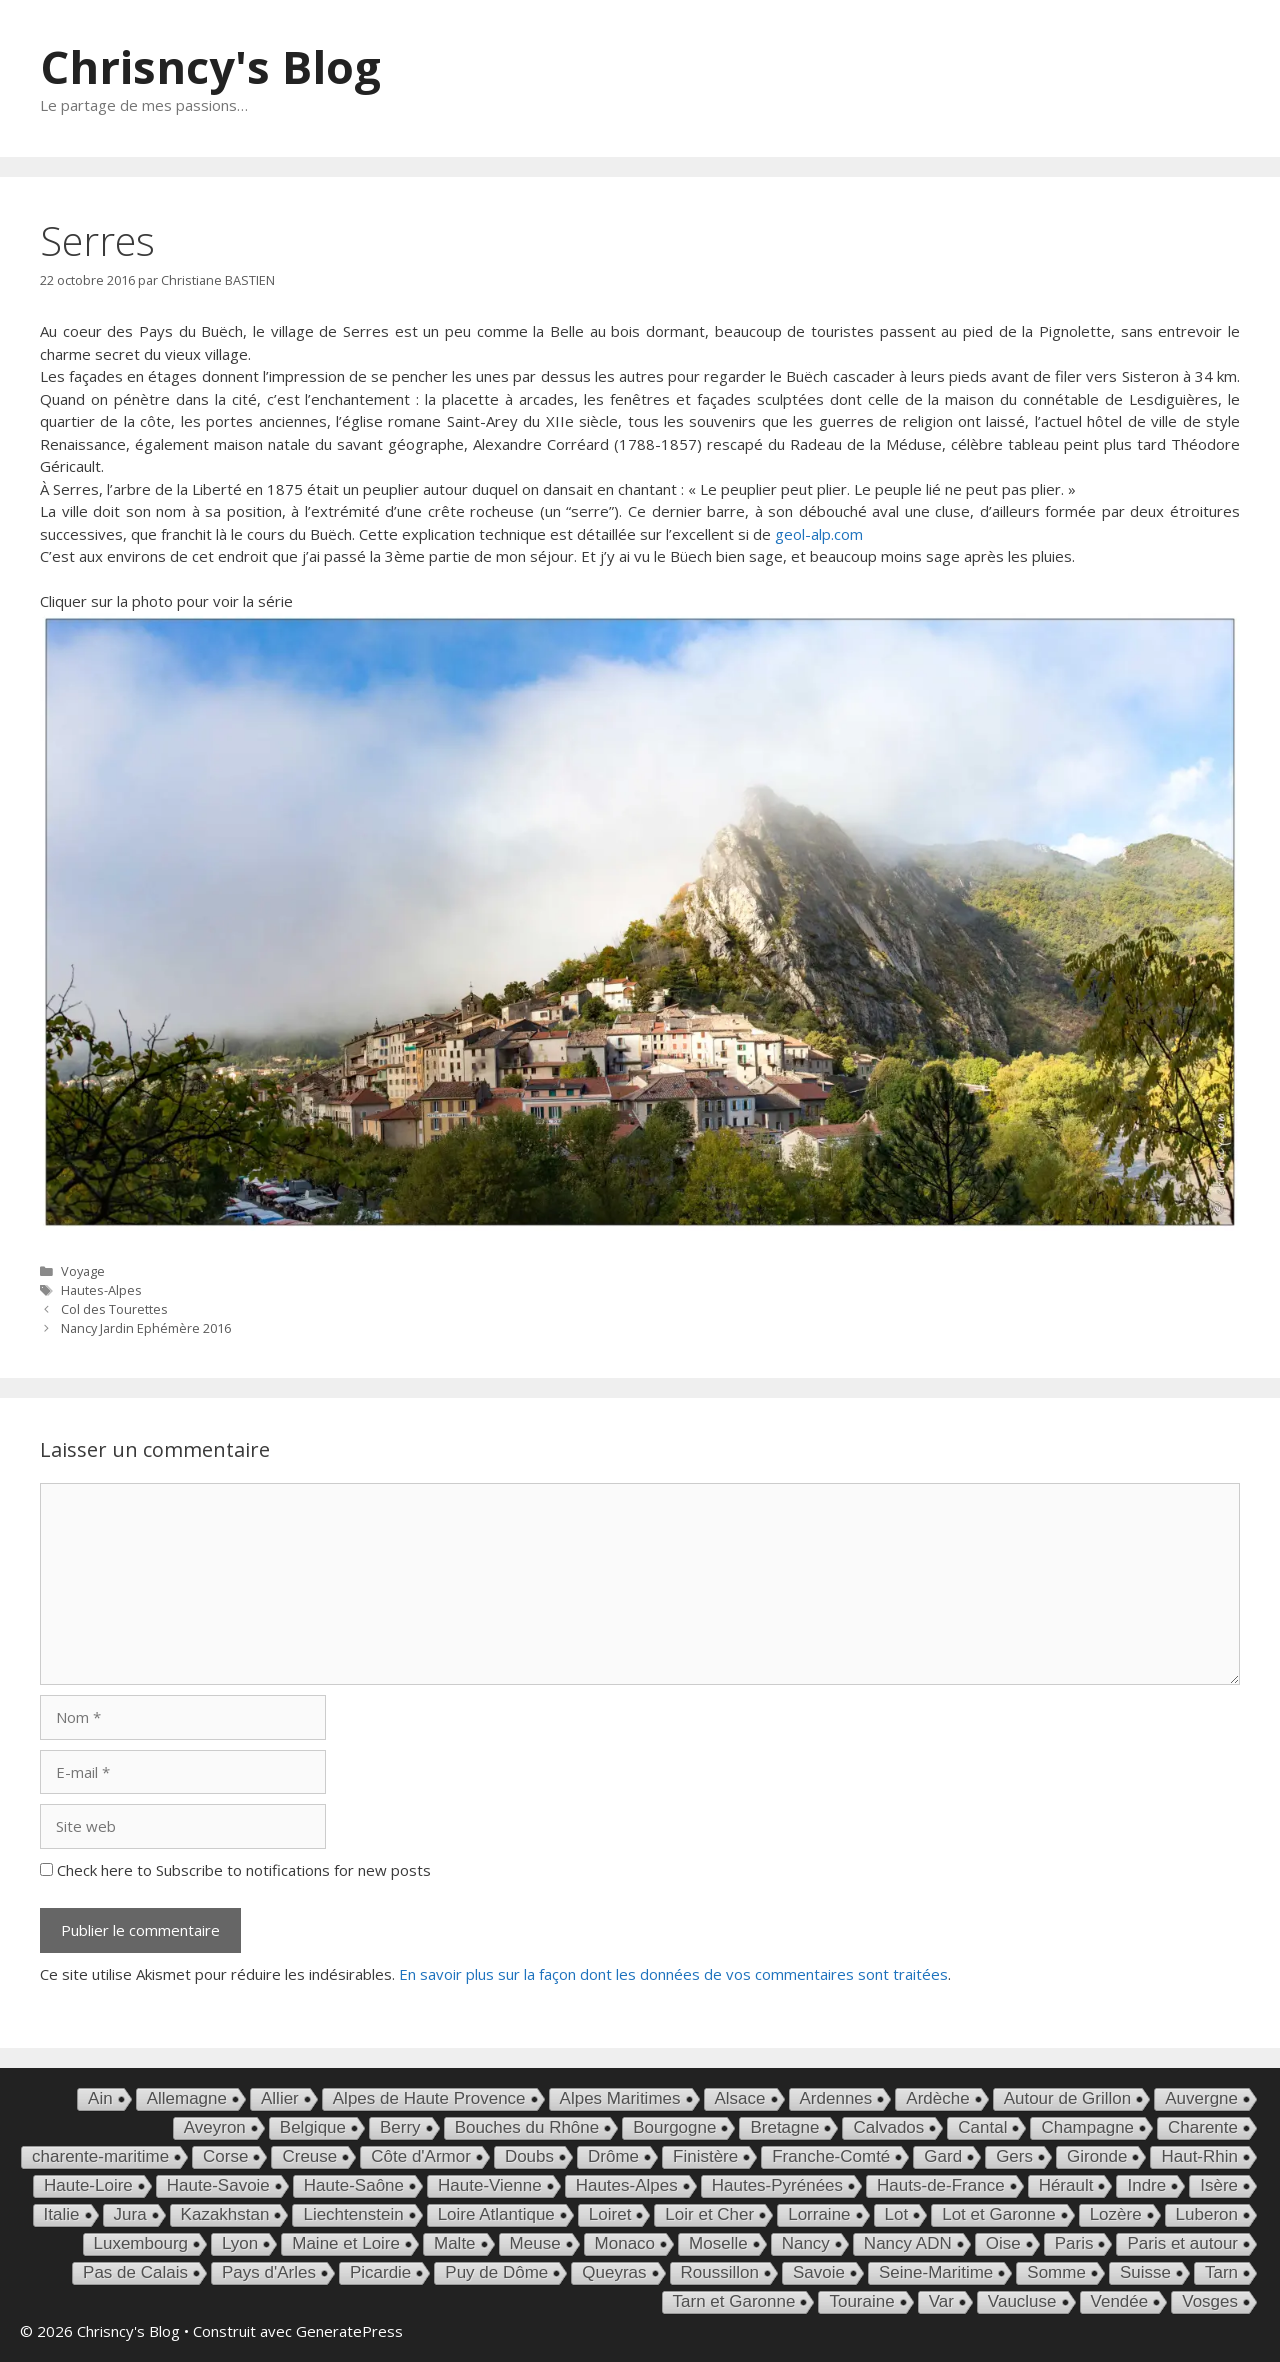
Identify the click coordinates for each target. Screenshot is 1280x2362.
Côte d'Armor (421, 2156)
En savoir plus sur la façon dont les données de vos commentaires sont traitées (673, 1974)
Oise (1003, 2243)
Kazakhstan (225, 2214)
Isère (1219, 2185)
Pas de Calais (135, 2272)
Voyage (83, 1271)
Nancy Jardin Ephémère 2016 (146, 1328)
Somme (1056, 2272)
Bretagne (784, 2127)
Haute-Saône (354, 2185)
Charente (1203, 2127)
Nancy (806, 2243)
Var (941, 2301)
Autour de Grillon (1068, 2098)
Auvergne (1201, 2098)
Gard (943, 2156)
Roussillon (720, 2272)
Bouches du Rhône (527, 2127)
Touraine (861, 2301)
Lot (897, 2214)
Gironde (1097, 2156)
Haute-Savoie (218, 2185)
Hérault (1066, 2185)
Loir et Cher (709, 2214)
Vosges (1210, 2301)
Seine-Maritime (936, 2272)
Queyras (614, 2272)
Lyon (240, 2243)
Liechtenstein (353, 2214)
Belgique (313, 2127)
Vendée (1120, 2301)
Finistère (705, 2156)
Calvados (888, 2127)
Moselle (718, 2243)
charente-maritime (100, 2156)
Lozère (1116, 2214)
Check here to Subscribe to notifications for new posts (235, 1870)
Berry (400, 2127)
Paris (1074, 2243)
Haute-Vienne (490, 2185)
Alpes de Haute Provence (429, 2098)
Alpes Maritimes (620, 2098)
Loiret (610, 2214)
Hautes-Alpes (101, 1290)
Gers (1014, 2156)
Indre (1146, 2185)
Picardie (380, 2272)
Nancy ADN (908, 2243)
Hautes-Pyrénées (777, 2185)
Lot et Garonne (998, 2214)
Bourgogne (674, 2127)
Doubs (529, 2156)
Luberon (1207, 2214)
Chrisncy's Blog (210, 66)
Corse (225, 2156)
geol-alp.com (819, 534)
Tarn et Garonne (734, 2301)
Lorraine (819, 2214)
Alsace (740, 2098)
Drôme (613, 2156)
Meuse (535, 2243)
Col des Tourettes (114, 1309)
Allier (280, 2098)
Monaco (625, 2243)
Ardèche (937, 2098)
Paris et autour (1182, 2243)
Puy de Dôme (496, 2272)
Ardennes (836, 2098)
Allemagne (187, 2098)
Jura (130, 2214)
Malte (455, 2243)
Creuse (309, 2156)
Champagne (1087, 2127)
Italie (62, 2214)
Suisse (1145, 2272)
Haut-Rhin (1199, 2156)
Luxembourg (141, 2243)
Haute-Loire (88, 2185)
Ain (100, 2098)
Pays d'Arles (269, 2272)
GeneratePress (349, 2331)
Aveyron (215, 2127)
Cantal (982, 2127)
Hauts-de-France (941, 2185)
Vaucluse (1022, 2301)
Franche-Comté (831, 2156)
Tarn (1221, 2272)
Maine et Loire (346, 2243)
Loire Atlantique (496, 2214)
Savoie (819, 2272)
